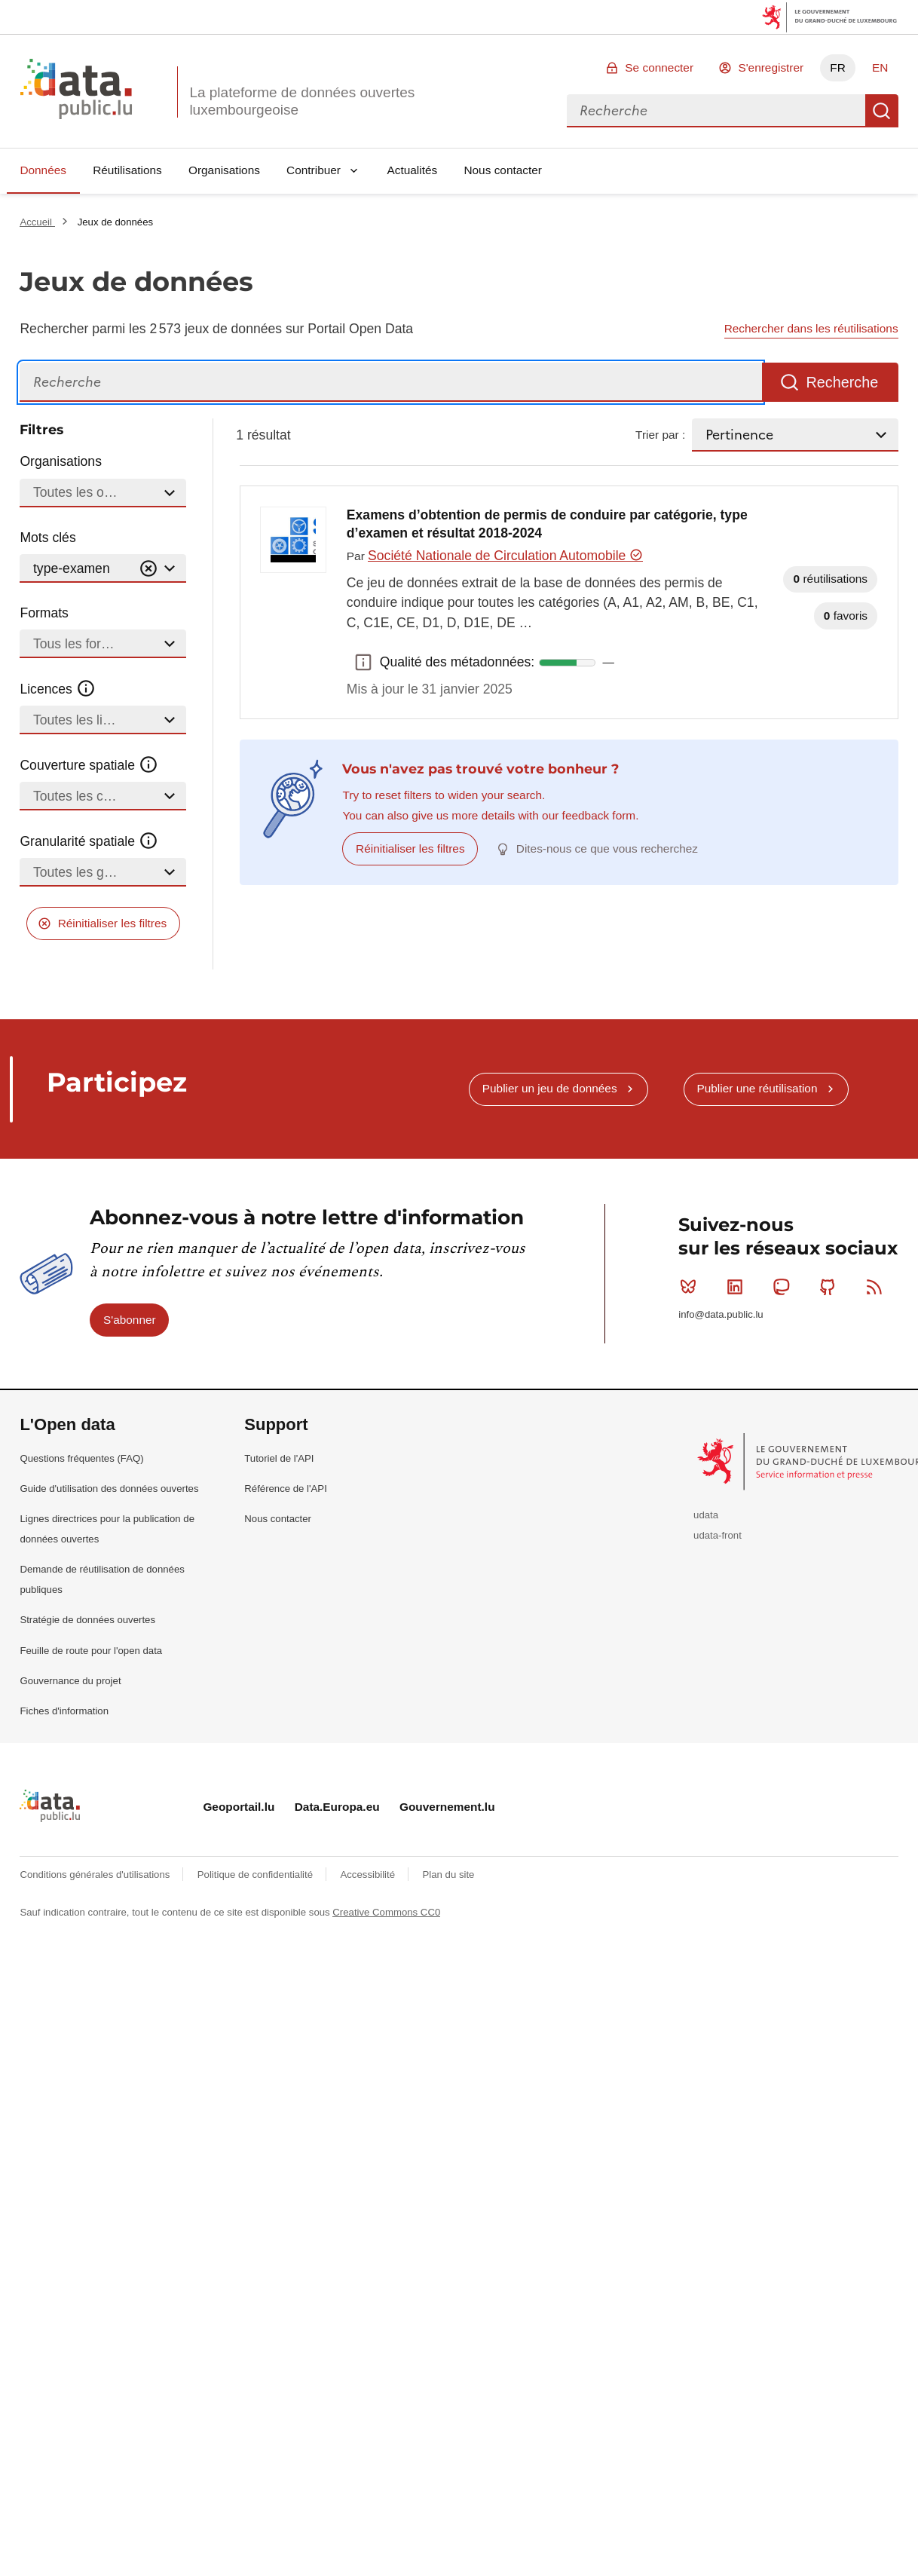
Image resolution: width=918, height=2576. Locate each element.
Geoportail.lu (238, 1806)
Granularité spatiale (89, 841)
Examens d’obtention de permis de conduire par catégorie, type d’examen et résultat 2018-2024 (547, 524)
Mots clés (47, 537)
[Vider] (148, 569)
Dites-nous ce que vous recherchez (607, 848)
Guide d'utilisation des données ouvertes (109, 1488)
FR (838, 67)
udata (705, 1515)
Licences (58, 689)
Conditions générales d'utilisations (96, 1874)
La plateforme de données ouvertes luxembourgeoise (302, 101)
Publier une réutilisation (756, 1088)
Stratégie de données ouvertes (87, 1619)
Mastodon (784, 1287)
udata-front (717, 1535)
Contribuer (313, 170)
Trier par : (660, 434)
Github (831, 1287)
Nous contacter (503, 170)
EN (880, 67)
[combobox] (716, 110)
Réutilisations (127, 170)
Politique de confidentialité (256, 1874)
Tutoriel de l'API (279, 1458)
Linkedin (738, 1287)
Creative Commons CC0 (386, 1912)
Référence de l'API (285, 1488)
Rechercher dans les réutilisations (811, 328)
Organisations (224, 170)
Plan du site (448, 1874)
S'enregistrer (770, 67)
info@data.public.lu (720, 1314)
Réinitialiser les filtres (112, 923)
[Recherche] (391, 383)
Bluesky (691, 1287)
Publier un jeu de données (549, 1088)
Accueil (37, 222)
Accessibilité (368, 1874)
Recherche (881, 110)
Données (43, 170)
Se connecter (659, 67)
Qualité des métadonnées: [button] (363, 662)
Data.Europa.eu (337, 1806)
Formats (44, 612)
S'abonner (129, 1319)
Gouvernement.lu (447, 1806)
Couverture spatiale (89, 765)
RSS (877, 1287)
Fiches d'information (64, 1711)
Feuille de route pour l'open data (91, 1650)
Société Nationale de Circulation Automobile (505, 555)
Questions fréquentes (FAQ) (81, 1458)
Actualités (412, 170)
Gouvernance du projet (70, 1680)
